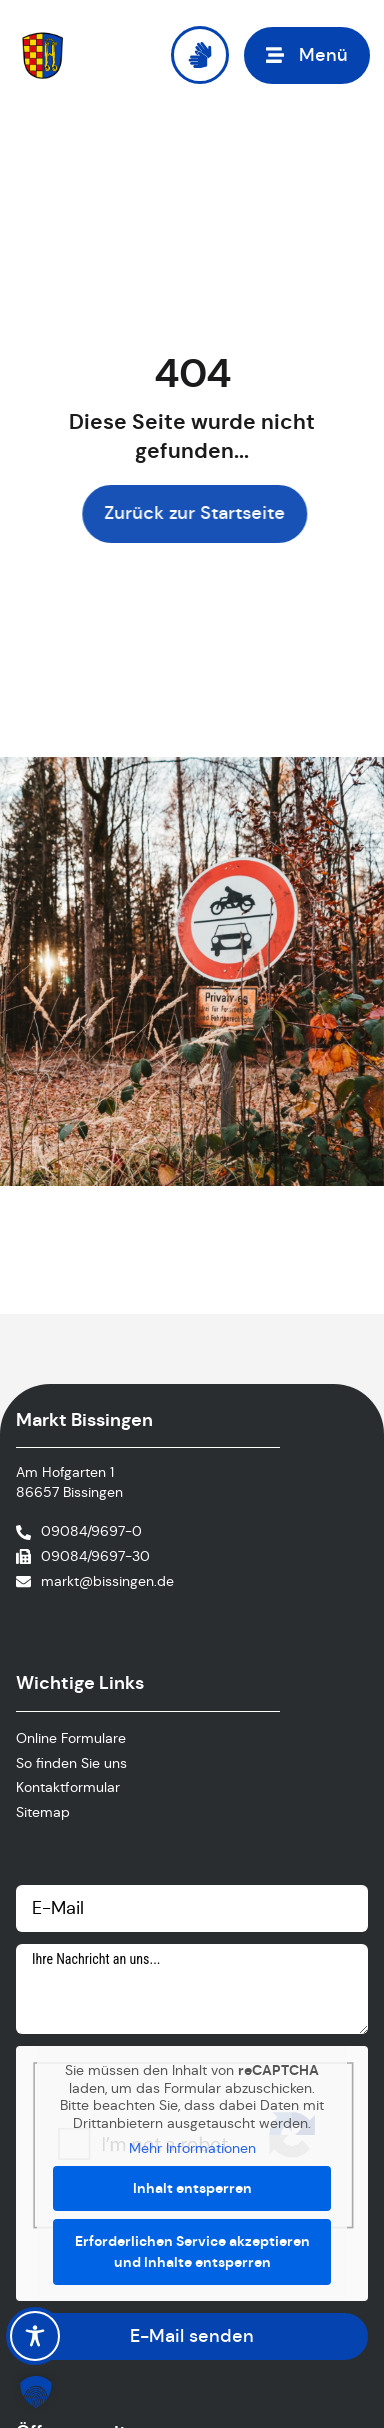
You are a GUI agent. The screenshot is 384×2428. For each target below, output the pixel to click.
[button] (307, 55)
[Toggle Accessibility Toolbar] (35, 2336)
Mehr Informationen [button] (192, 2148)
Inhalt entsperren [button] (192, 2188)
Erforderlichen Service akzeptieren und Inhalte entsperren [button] (192, 2251)
